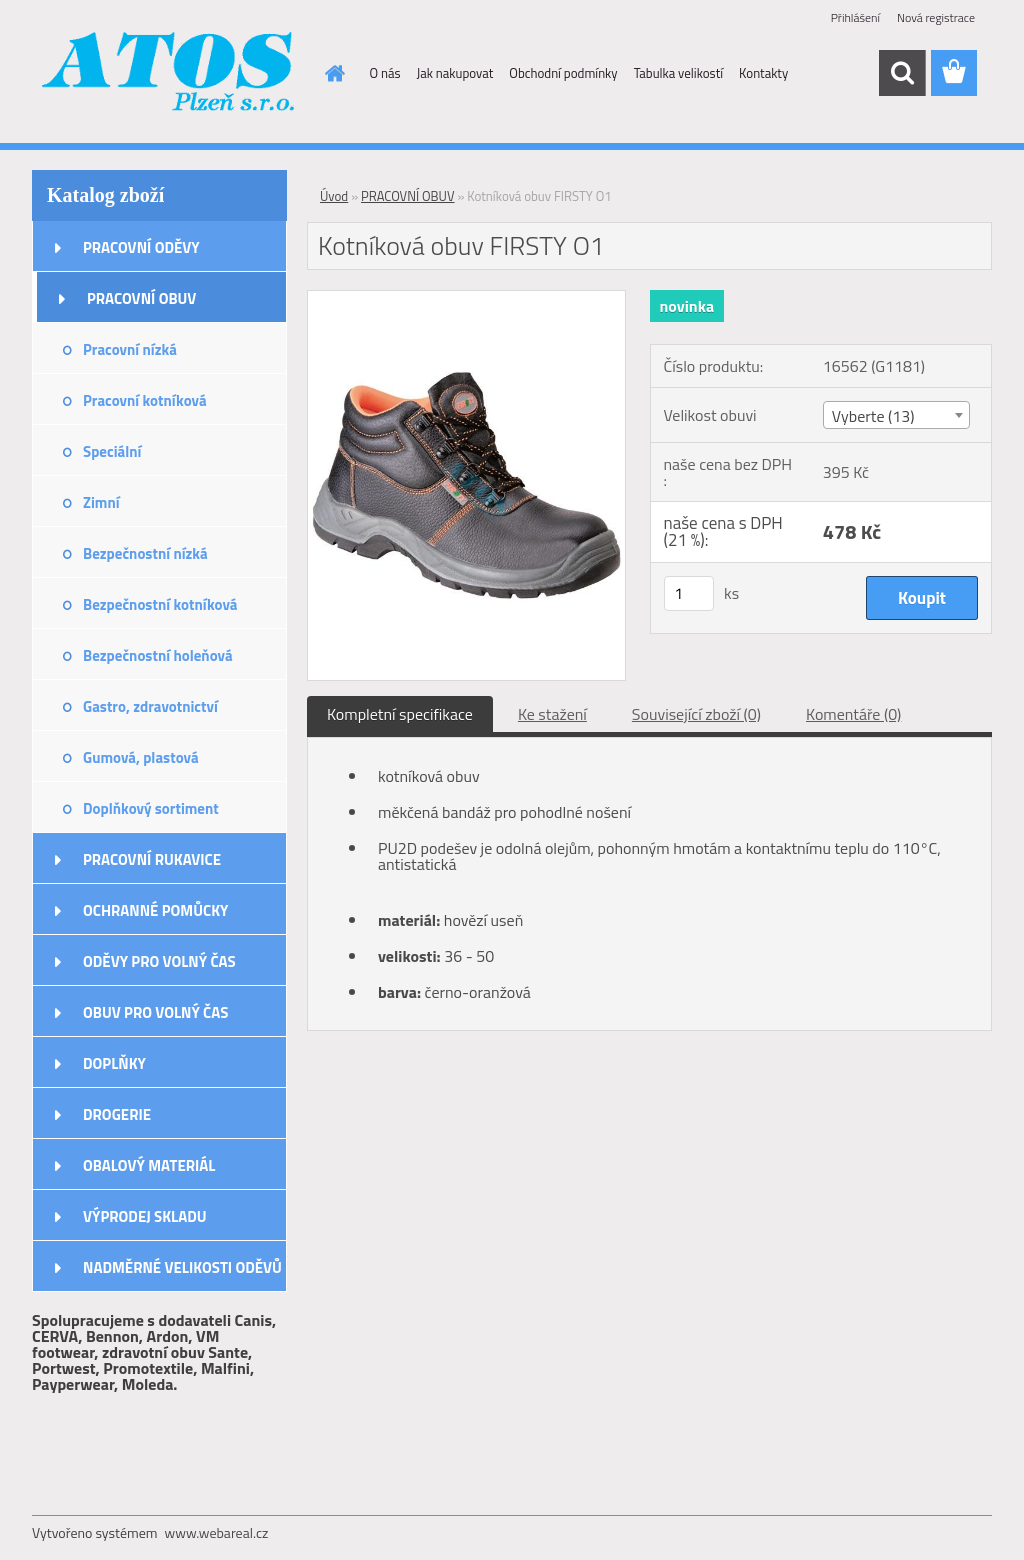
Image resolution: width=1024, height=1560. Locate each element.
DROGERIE (117, 1114)
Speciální (112, 451)
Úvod (334, 196)
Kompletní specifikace (400, 714)
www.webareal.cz (217, 1532)
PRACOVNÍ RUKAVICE (152, 859)
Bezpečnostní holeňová (158, 655)
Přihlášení (855, 17)
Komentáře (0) (853, 714)
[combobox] (896, 415)
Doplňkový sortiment (151, 808)
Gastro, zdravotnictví (150, 706)
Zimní (101, 502)
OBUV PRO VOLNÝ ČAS (155, 1012)
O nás (385, 73)
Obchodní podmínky (563, 73)
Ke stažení (552, 714)
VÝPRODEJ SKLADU (145, 1216)
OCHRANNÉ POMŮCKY (155, 910)
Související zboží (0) (696, 714)
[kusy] (689, 593)
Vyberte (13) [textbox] (873, 416)
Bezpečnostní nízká (145, 553)
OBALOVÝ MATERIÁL (149, 1165)
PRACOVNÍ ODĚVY (141, 247)
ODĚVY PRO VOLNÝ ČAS (159, 961)
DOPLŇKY (114, 1063)
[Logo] (169, 74)
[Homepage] (332, 73)
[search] (902, 73)
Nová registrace (936, 17)
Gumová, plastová (141, 757)
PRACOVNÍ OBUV (141, 298)
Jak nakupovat (455, 73)
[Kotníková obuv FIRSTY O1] (466, 299)
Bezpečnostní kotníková (160, 604)
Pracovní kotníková (145, 400)
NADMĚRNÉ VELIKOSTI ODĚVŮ (182, 1267)
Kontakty (763, 73)
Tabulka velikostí (678, 73)
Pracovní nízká (130, 349)
